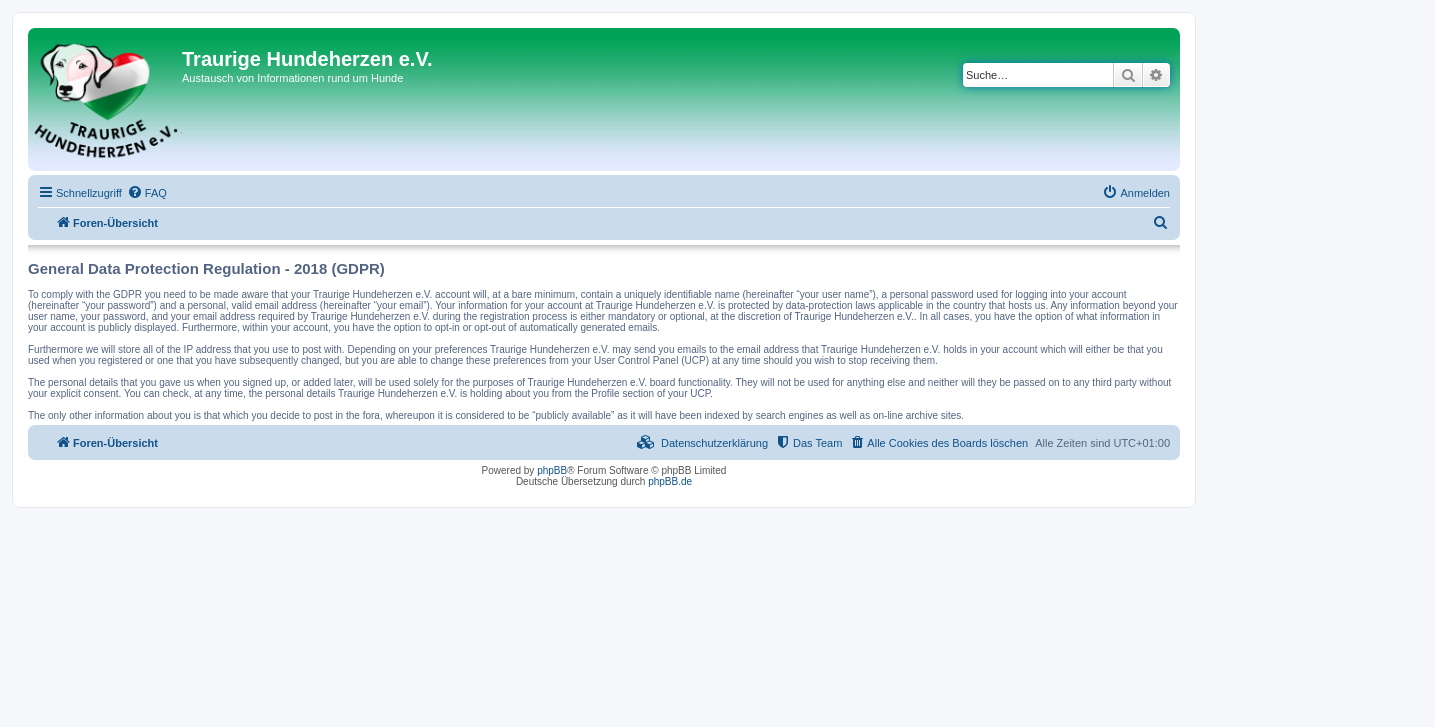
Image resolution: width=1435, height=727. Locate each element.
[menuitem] (147, 193)
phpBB (552, 470)
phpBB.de (670, 481)
